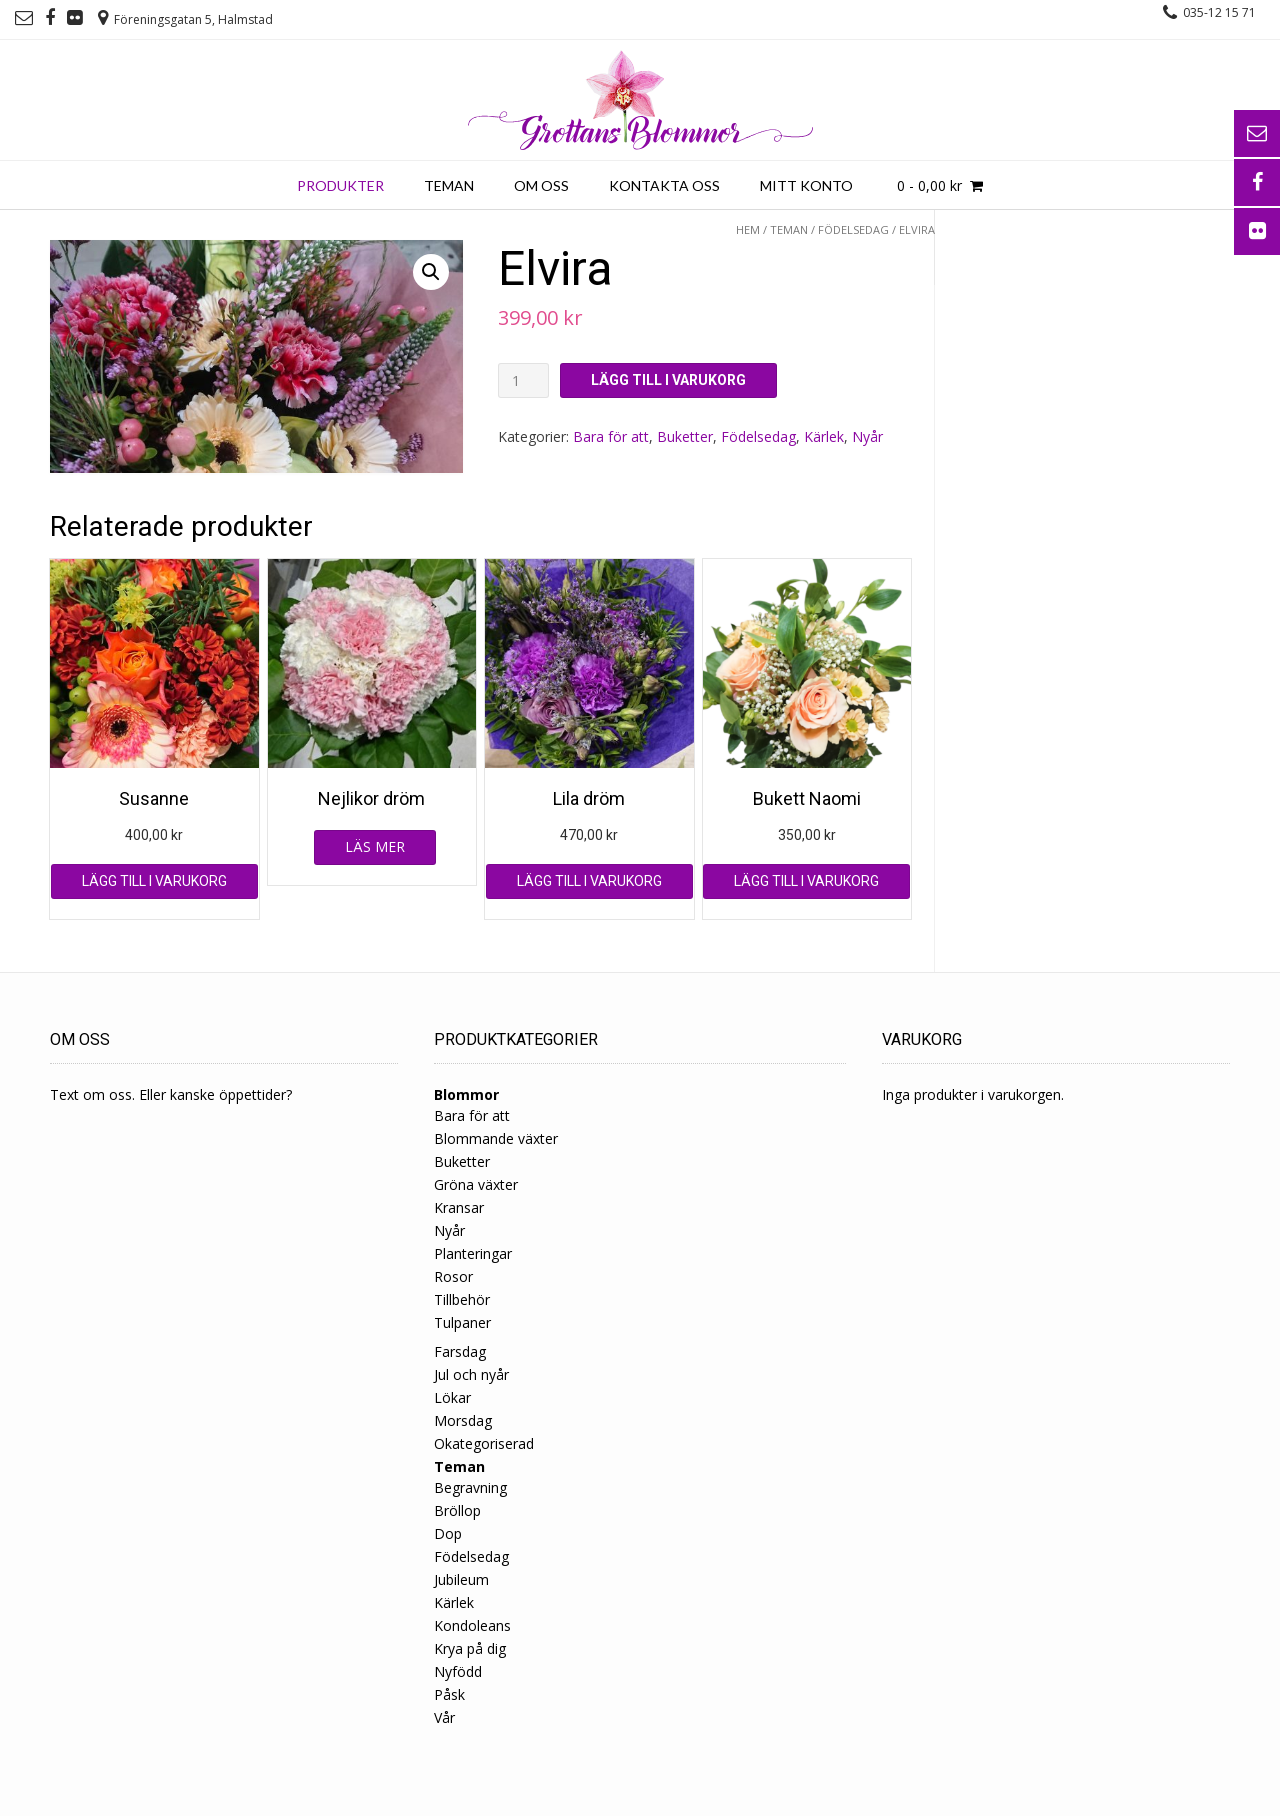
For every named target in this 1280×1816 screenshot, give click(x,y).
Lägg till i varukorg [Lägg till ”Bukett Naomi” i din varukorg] (806, 881)
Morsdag (463, 1420)
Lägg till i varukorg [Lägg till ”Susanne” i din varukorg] (154, 881)
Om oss (541, 185)
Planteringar (473, 1253)
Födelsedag (853, 229)
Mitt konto (806, 185)
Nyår (867, 436)
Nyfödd (458, 1671)
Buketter (685, 436)
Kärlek (824, 436)
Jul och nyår (471, 1374)
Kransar (459, 1207)
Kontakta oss (664, 185)
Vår (444, 1717)
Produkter (340, 185)
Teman (449, 185)
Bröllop (457, 1510)
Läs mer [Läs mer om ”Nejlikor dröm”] (375, 846)
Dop (448, 1533)
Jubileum (461, 1579)
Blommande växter (496, 1138)
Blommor (466, 1094)
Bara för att (611, 436)
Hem (748, 229)
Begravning (470, 1487)
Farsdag (460, 1351)
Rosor (453, 1276)
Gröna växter (476, 1184)
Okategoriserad (484, 1443)
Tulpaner (462, 1322)
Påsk (449, 1694)
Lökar (452, 1397)
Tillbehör (462, 1299)
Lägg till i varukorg (668, 380)
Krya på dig (470, 1648)
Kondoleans (472, 1625)
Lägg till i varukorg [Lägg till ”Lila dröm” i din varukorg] (589, 881)
